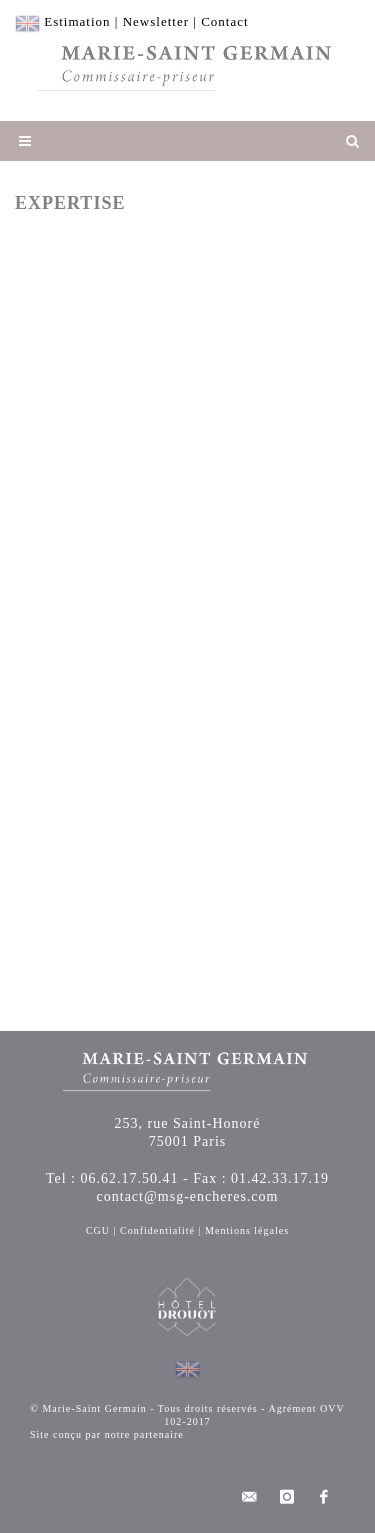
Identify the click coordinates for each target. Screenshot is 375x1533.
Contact (224, 21)
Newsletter (156, 21)
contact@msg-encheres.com (188, 1196)
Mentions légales (247, 1230)
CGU (98, 1230)
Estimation (77, 21)
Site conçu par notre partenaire (107, 1434)
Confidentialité (157, 1230)
